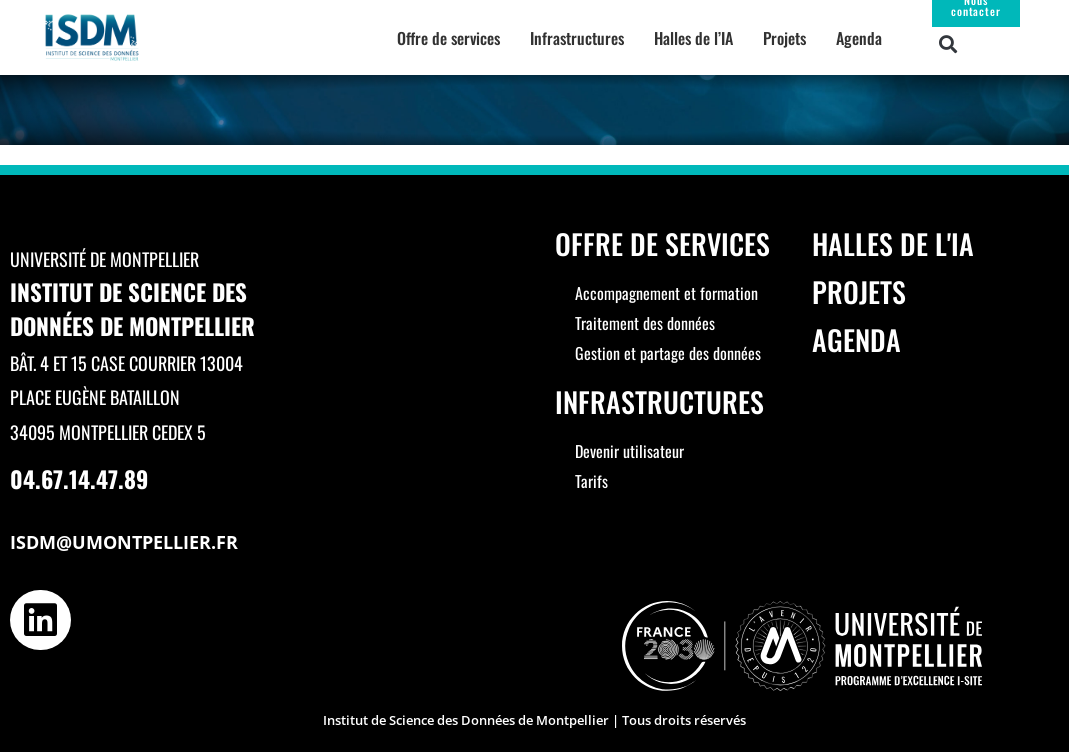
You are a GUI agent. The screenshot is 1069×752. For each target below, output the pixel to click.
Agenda (859, 38)
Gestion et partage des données (668, 353)
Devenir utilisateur (629, 451)
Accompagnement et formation (666, 293)
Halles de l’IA (693, 38)
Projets (784, 38)
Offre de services (448, 38)
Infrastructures (577, 38)
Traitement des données (645, 323)
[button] (948, 43)
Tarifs (591, 481)
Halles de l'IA (893, 243)
